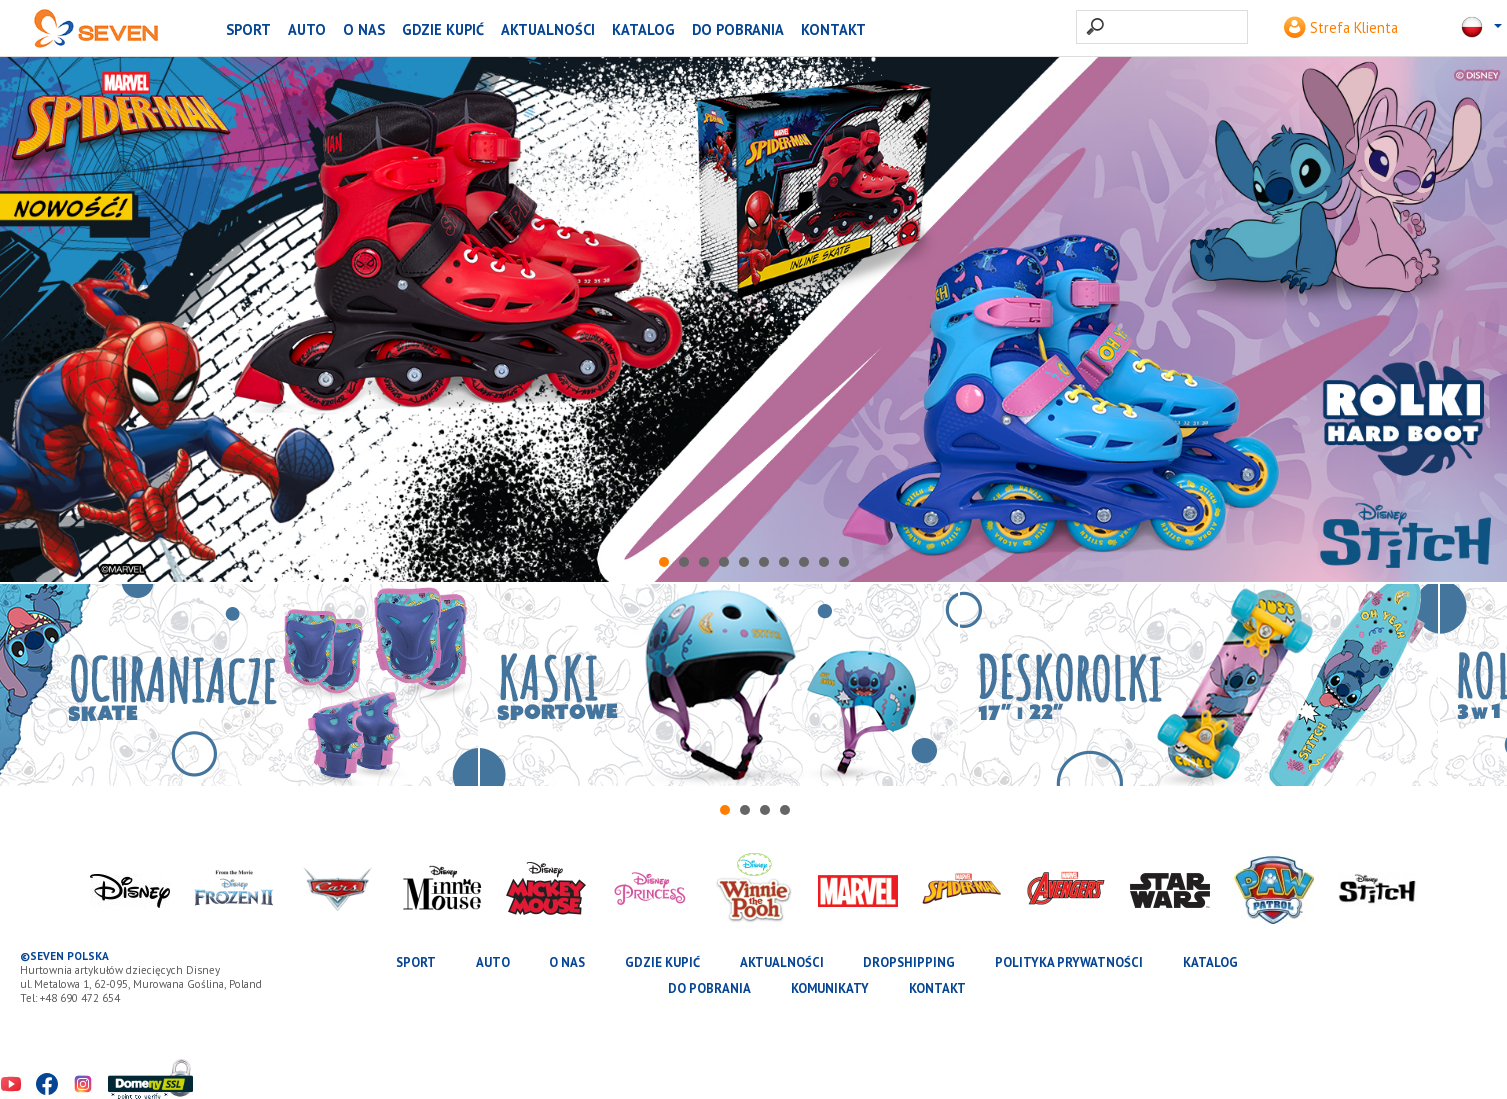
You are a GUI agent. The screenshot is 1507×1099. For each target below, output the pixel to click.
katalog (643, 29)
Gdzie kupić (443, 29)
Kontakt (833, 29)
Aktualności (548, 29)
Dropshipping (909, 962)
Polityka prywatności (1069, 962)
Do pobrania (738, 29)
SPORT (248, 29)
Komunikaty (830, 988)
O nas (364, 29)
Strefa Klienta (1341, 27)
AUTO (307, 29)
